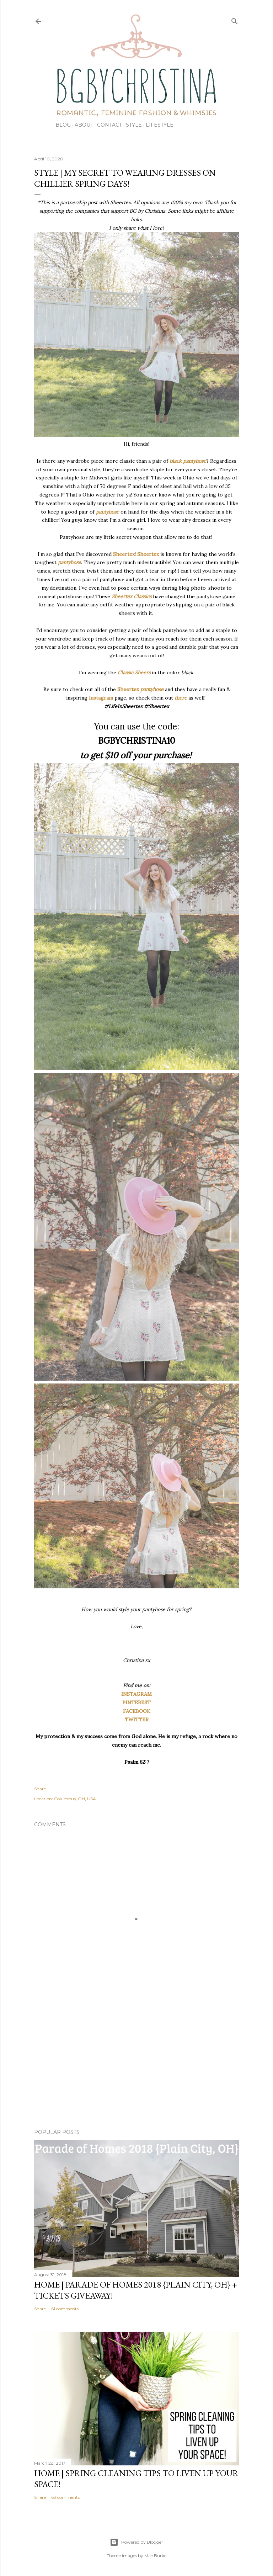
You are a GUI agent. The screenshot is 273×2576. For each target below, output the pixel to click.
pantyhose (107, 512)
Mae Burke (155, 2555)
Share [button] (40, 1788)
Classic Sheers (134, 672)
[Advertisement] (136, 2061)
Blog (63, 125)
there (181, 698)
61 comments (65, 2308)
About (84, 125)
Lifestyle (159, 125)
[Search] (234, 20)
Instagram (101, 698)
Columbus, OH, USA (75, 1798)
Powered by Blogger (136, 2542)
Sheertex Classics (131, 596)
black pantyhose (188, 461)
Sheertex (124, 554)
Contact (109, 125)
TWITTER (137, 1719)
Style (134, 125)
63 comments (65, 2497)
